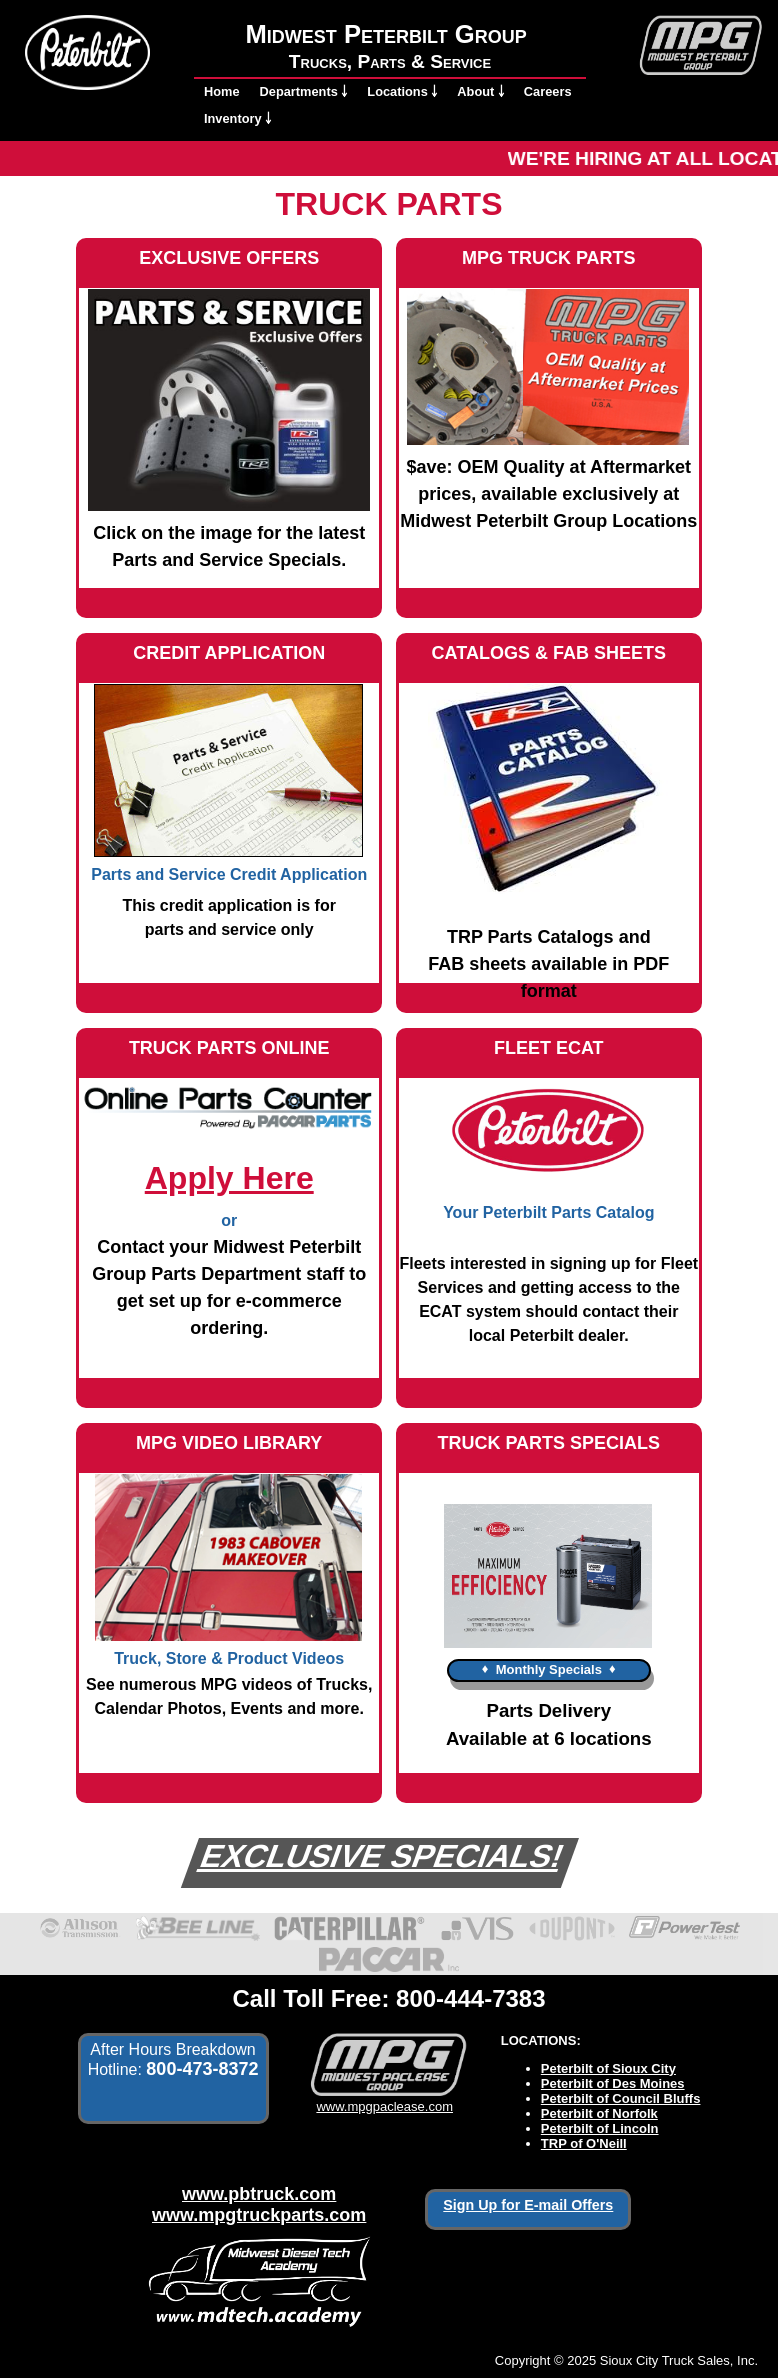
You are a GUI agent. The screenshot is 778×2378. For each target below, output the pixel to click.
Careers (548, 91)
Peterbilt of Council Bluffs (621, 2098)
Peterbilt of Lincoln (600, 2128)
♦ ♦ (549, 1668)
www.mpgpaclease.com (384, 2099)
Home (222, 91)
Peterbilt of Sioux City (608, 2068)
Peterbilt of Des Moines (613, 2083)
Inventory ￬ (237, 118)
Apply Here (229, 1178)
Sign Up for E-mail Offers (528, 2205)
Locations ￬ (402, 91)
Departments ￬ (304, 91)
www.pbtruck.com (259, 2194)
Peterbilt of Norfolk (599, 2113)
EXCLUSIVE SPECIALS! (382, 1856)
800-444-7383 (470, 1998)
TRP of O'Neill (584, 2143)
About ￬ (480, 91)
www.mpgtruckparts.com (259, 2215)
